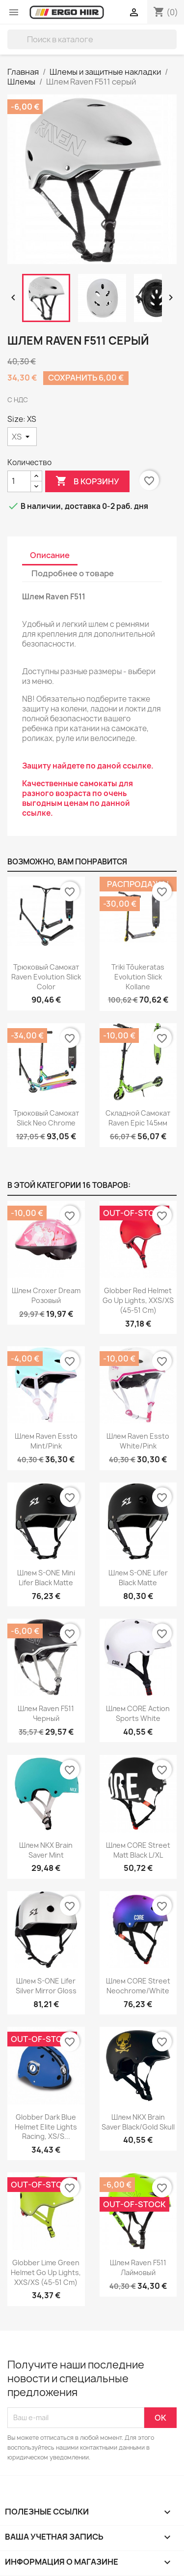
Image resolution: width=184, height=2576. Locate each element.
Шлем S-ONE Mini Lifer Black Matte (46, 1577)
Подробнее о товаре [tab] (72, 573)
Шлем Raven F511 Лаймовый (138, 2267)
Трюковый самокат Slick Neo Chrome (46, 1117)
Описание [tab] (50, 555)
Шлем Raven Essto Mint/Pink (46, 1441)
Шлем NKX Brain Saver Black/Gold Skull (138, 2122)
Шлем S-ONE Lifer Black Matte (138, 1577)
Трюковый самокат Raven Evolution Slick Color (46, 976)
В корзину (87, 481)
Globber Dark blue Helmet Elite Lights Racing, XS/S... (46, 2126)
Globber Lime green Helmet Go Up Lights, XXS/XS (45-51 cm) (46, 2272)
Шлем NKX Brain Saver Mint (46, 1850)
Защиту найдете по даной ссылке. (88, 766)
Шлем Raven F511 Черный (46, 1713)
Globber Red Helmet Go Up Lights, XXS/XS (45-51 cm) (138, 1300)
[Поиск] (92, 39)
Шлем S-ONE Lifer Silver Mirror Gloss (46, 1985)
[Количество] (19, 481)
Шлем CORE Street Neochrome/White (138, 1985)
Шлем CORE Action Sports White (138, 1713)
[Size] (22, 436)
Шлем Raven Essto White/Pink (137, 1441)
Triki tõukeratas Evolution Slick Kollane (137, 976)
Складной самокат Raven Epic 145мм (137, 1117)
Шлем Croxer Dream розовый (46, 1295)
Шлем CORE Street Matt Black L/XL (138, 1850)
